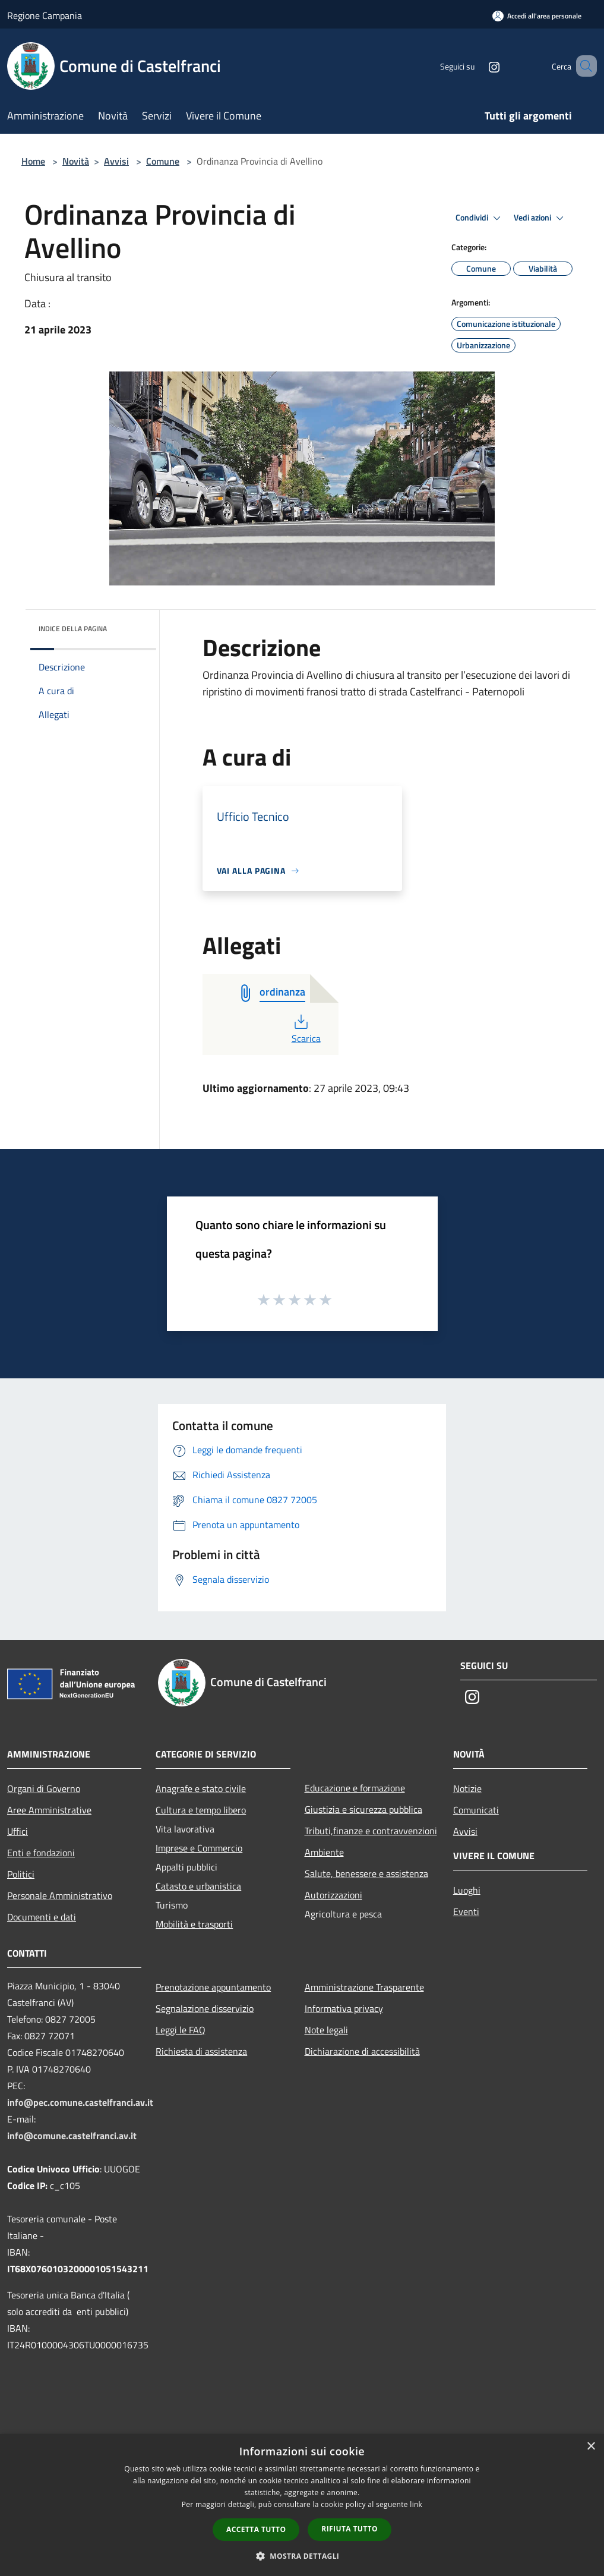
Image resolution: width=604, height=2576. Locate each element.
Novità (75, 161)
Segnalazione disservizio (205, 2008)
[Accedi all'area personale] (537, 16)
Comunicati (476, 1810)
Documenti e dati (41, 1917)
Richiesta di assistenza (201, 2051)
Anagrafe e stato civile (201, 1788)
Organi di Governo (43, 1788)
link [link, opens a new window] (416, 2504)
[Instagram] (477, 66)
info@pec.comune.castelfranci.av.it (80, 2102)
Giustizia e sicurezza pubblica (363, 1809)
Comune (162, 161)
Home (33, 161)
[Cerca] (582, 66)
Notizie (467, 1788)
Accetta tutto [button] (256, 2529)
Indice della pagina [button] (73, 628)
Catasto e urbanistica (198, 1886)
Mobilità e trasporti (194, 1924)
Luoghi (466, 1890)
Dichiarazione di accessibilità (362, 2051)
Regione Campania (44, 15)
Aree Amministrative (49, 1810)
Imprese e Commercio (199, 1848)
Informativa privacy (344, 2008)
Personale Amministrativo (59, 1895)
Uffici (17, 1831)
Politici (20, 1874)
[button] (302, 2556)
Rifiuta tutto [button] (349, 2529)
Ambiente (324, 1852)
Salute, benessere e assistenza (366, 1873)
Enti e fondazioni (41, 1853)
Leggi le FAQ (180, 2030)
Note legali (326, 2030)
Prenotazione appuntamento (213, 1987)
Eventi (466, 1911)
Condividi (480, 218)
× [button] (590, 2446)
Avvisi (116, 161)
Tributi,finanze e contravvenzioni (371, 1831)
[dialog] (302, 2505)
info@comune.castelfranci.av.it (72, 2135)
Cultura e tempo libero (201, 1810)
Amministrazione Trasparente (364, 1987)
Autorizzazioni (333, 1895)
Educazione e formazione (355, 1788)
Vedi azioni (540, 218)
